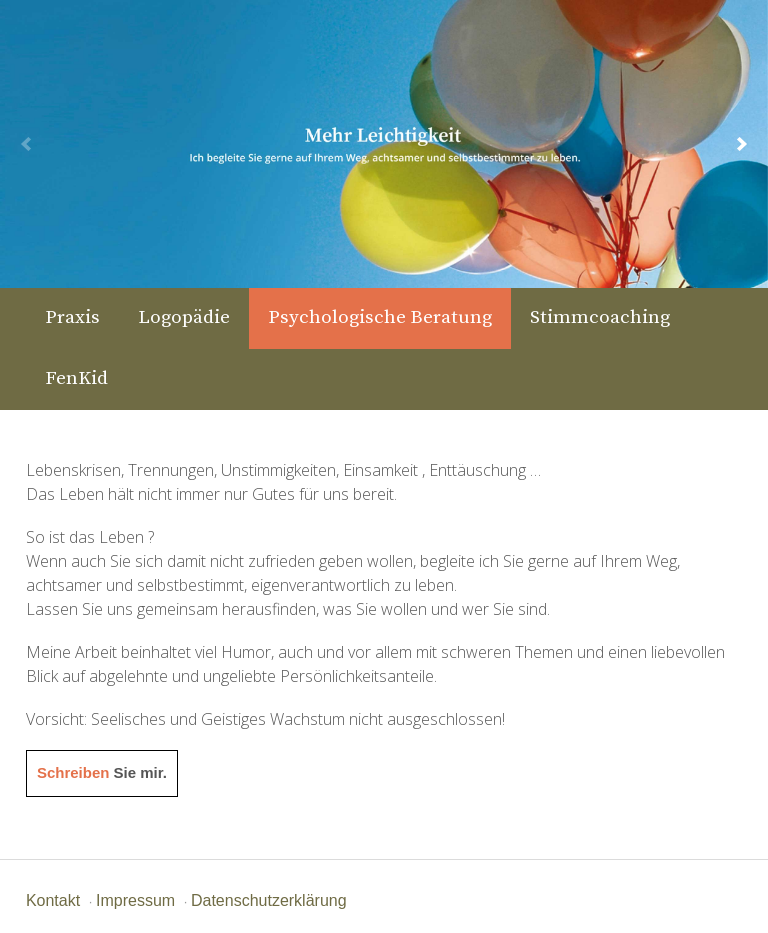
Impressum (135, 900)
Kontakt (53, 900)
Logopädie (184, 317)
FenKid (76, 378)
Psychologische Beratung (380, 317)
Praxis (72, 317)
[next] (742, 144)
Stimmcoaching (600, 317)
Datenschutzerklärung (269, 900)
